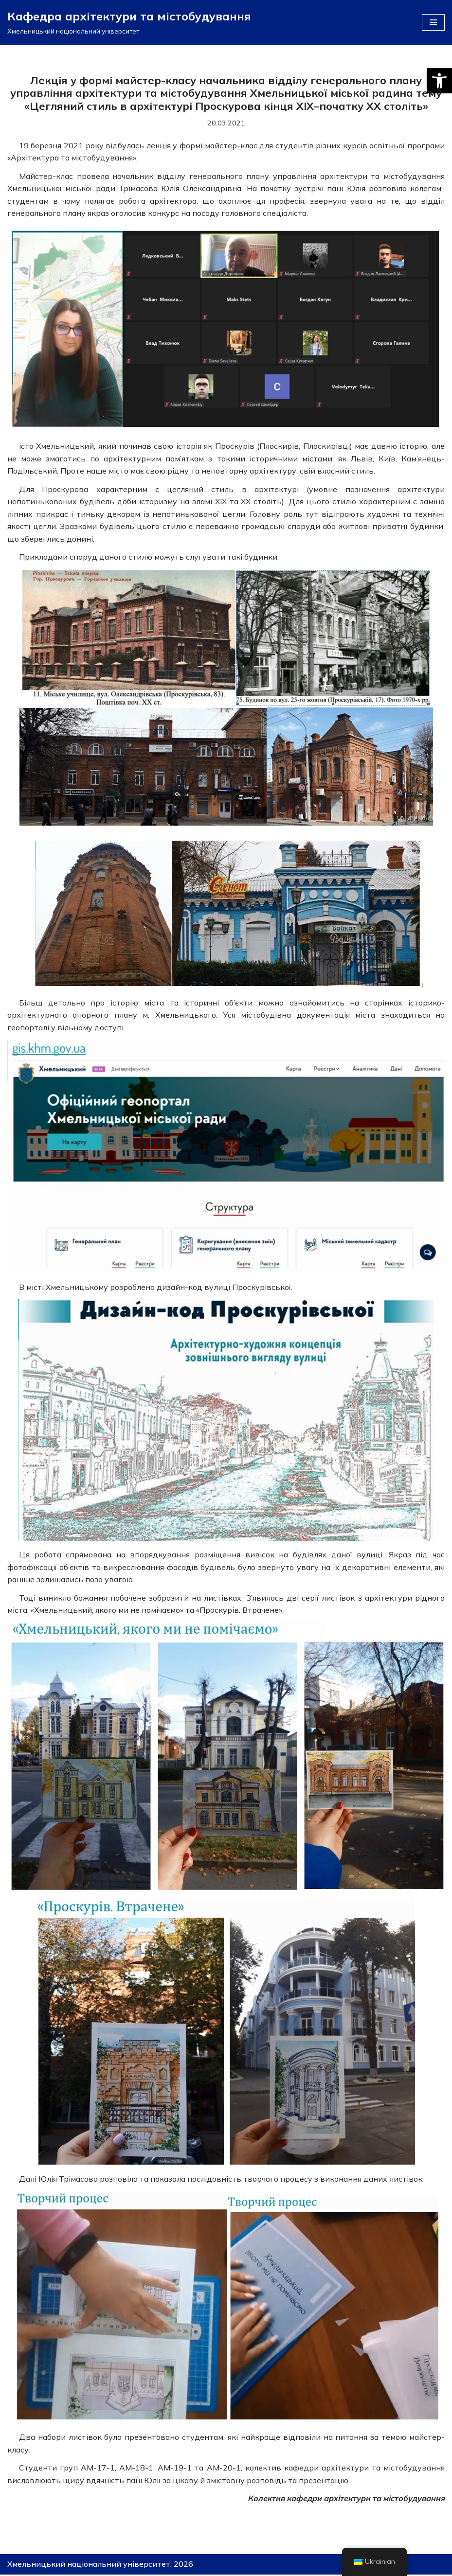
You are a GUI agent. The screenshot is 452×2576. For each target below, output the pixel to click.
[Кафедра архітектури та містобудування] (129, 22)
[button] (439, 80)
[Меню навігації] (433, 22)
